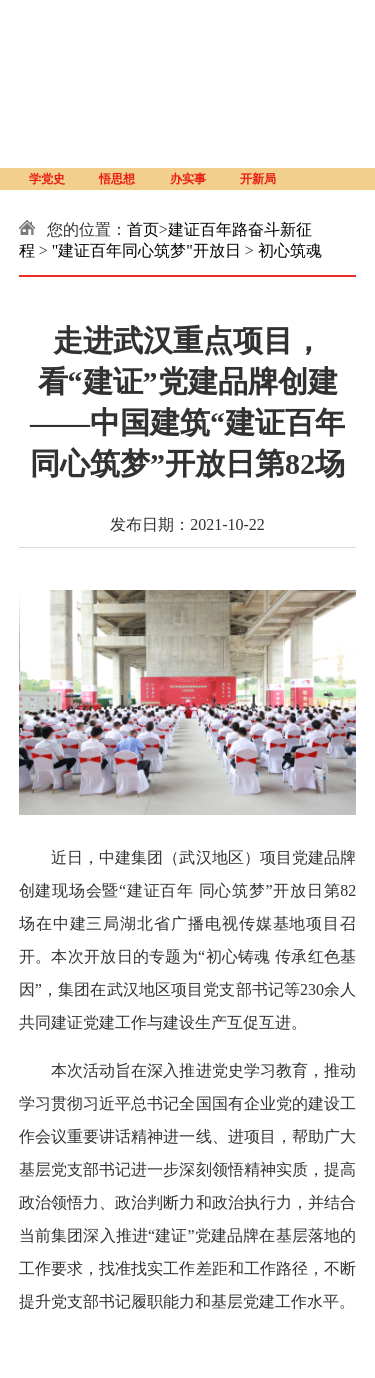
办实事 (188, 179)
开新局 (258, 179)
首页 (143, 229)
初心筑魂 (290, 250)
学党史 (47, 179)
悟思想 (117, 179)
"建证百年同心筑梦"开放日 (146, 250)
